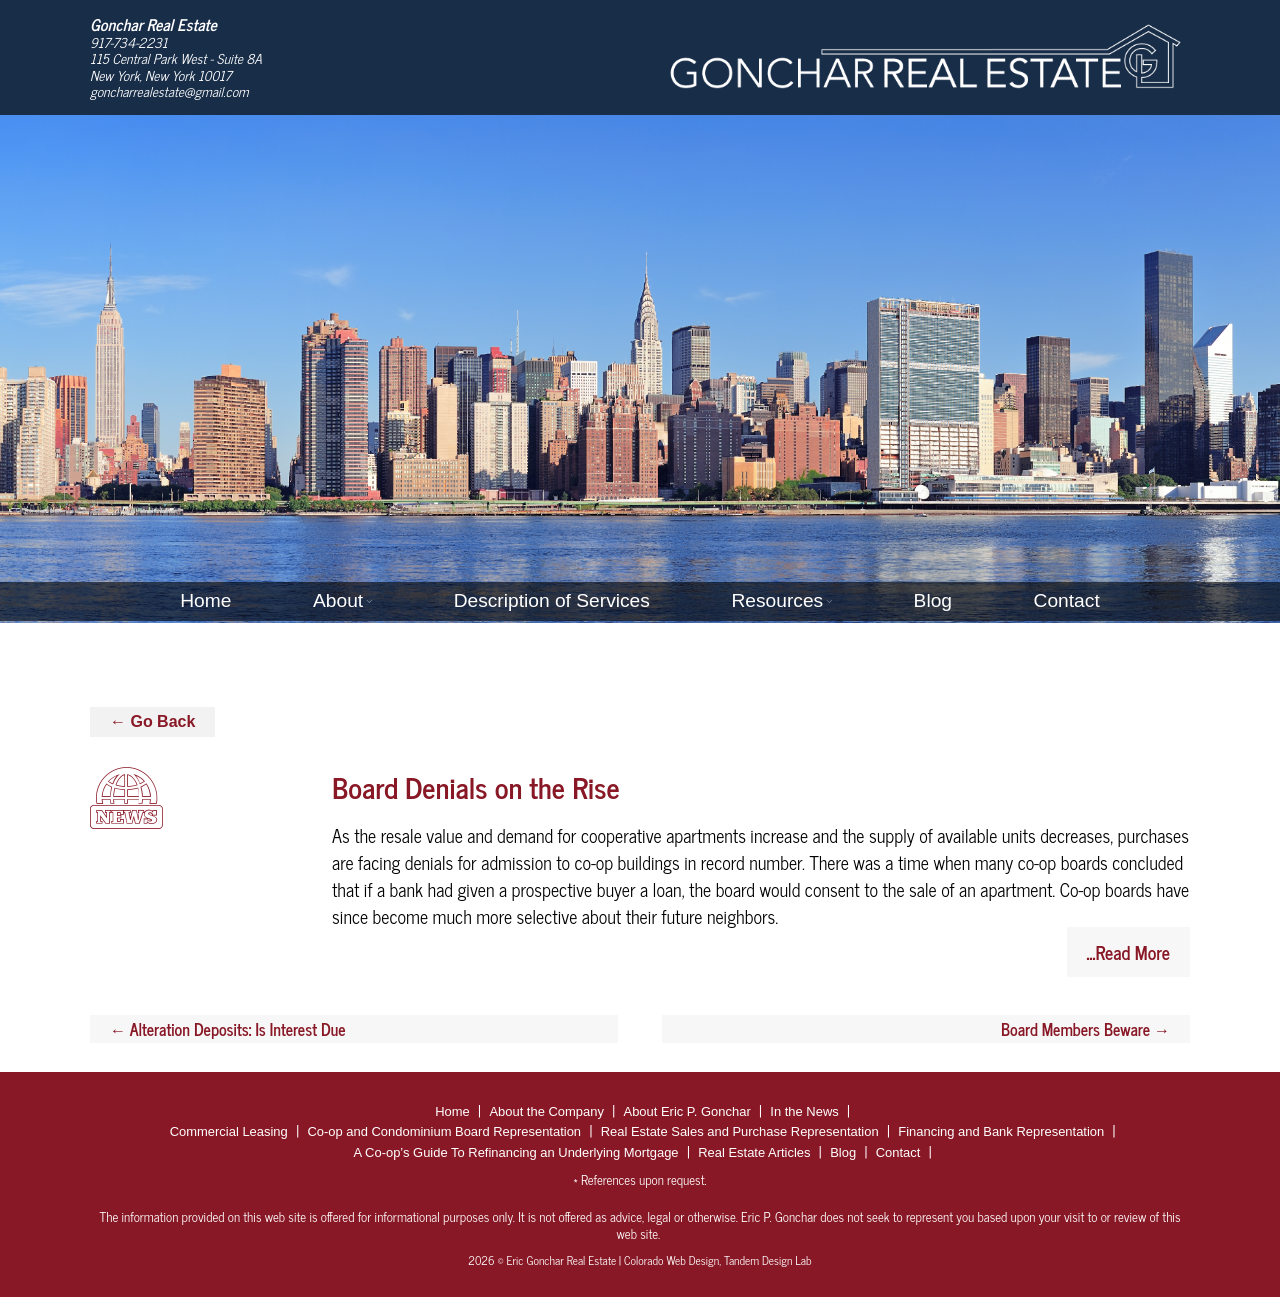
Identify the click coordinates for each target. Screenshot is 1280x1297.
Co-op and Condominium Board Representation (444, 1131)
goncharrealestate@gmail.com (169, 91)
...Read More (1128, 952)
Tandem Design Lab (768, 1260)
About (338, 600)
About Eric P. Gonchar (687, 1111)
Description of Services (552, 600)
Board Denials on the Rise (476, 786)
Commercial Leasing (229, 1131)
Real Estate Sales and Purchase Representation (740, 1131)
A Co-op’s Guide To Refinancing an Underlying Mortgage (516, 1152)
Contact (1067, 600)
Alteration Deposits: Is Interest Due (228, 1029)
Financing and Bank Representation (1001, 1131)
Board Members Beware (1085, 1029)
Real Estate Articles (754, 1152)
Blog (933, 600)
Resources (777, 600)
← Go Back (152, 721)
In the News (804, 1111)
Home (205, 600)
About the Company (546, 1111)
